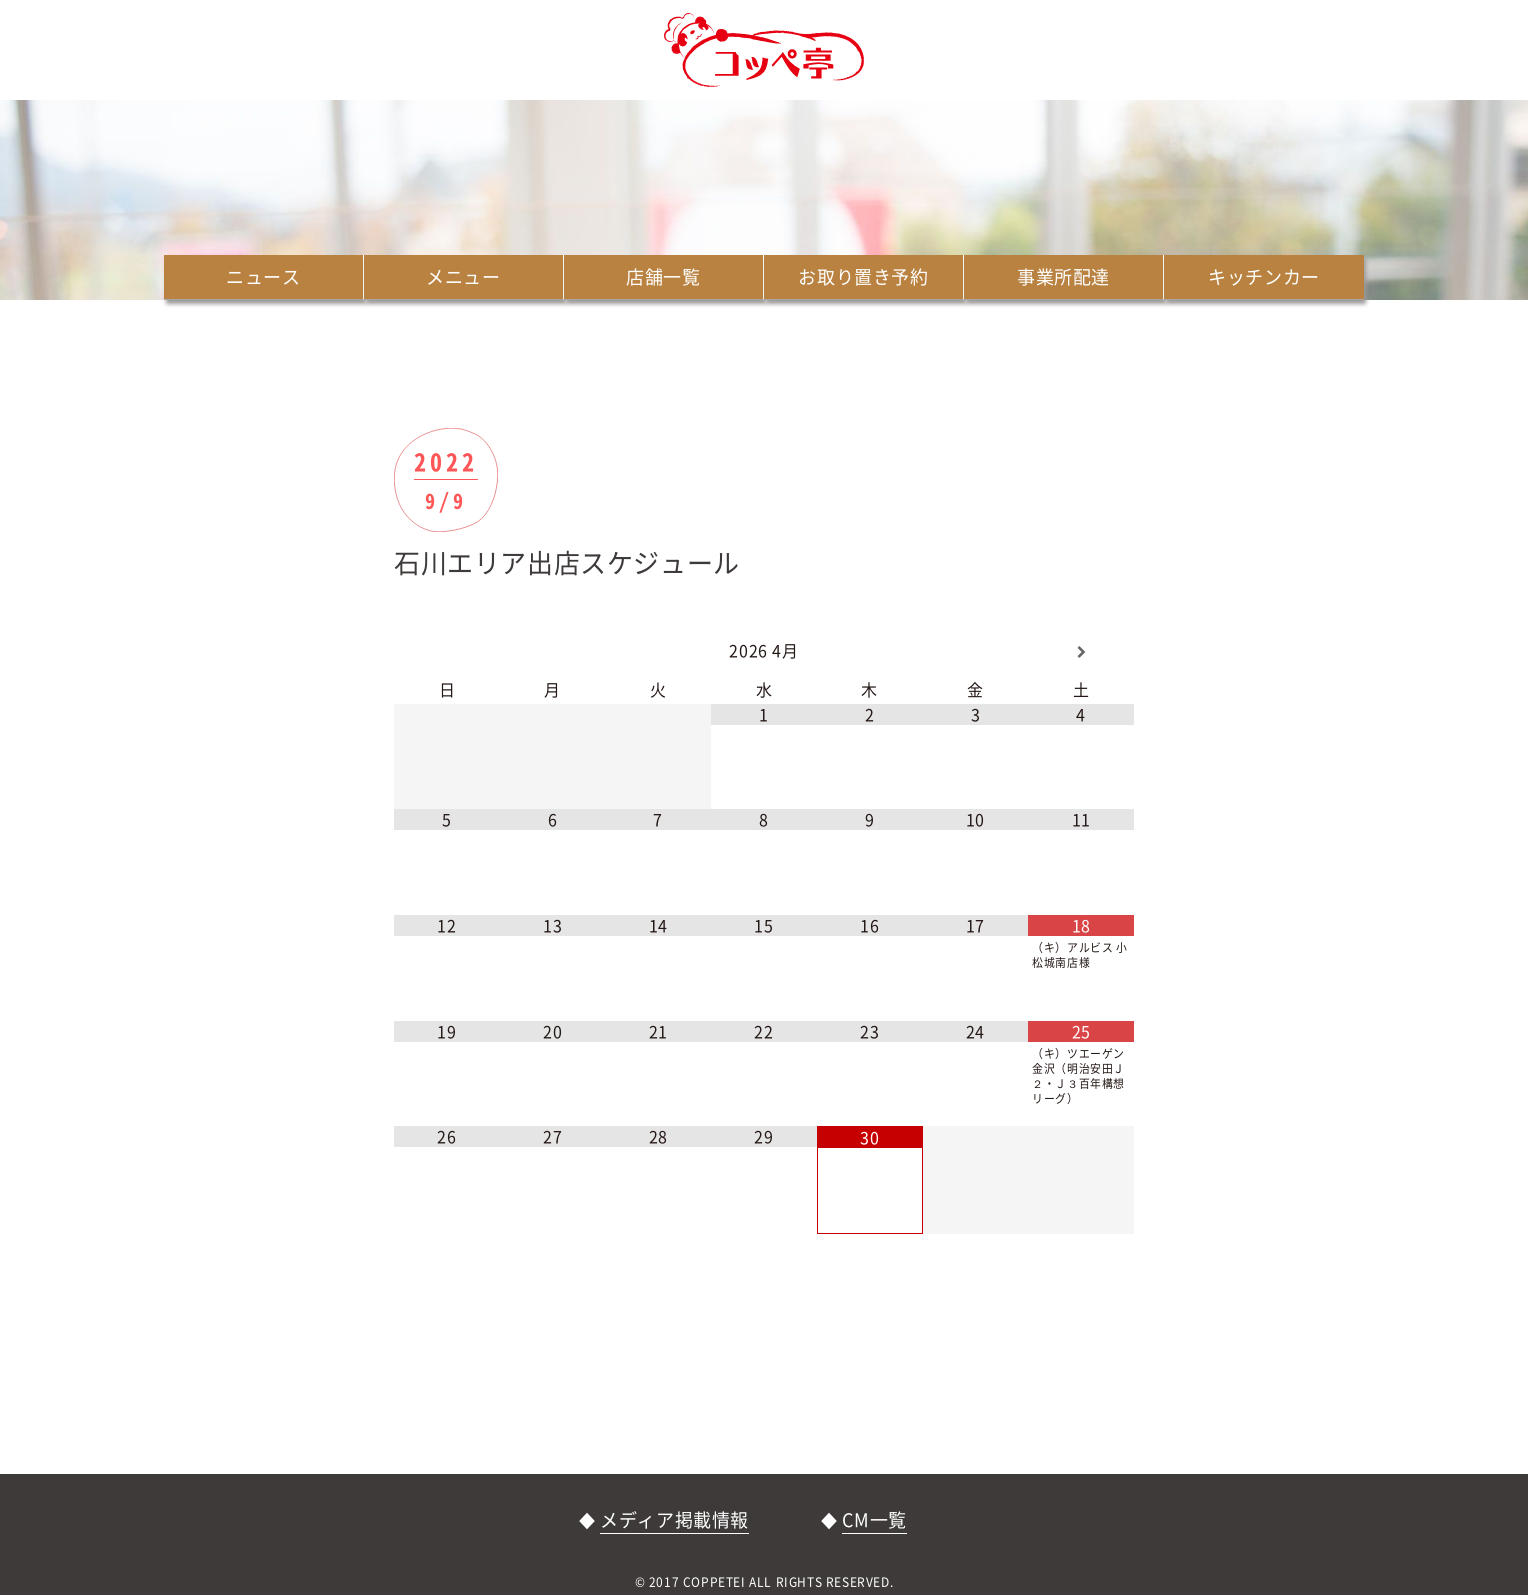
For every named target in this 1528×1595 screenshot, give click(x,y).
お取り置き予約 (863, 276)
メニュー (463, 276)
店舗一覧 (663, 276)
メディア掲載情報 (674, 1519)
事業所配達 (1063, 276)
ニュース (263, 276)
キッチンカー (1264, 276)
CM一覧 (874, 1519)
